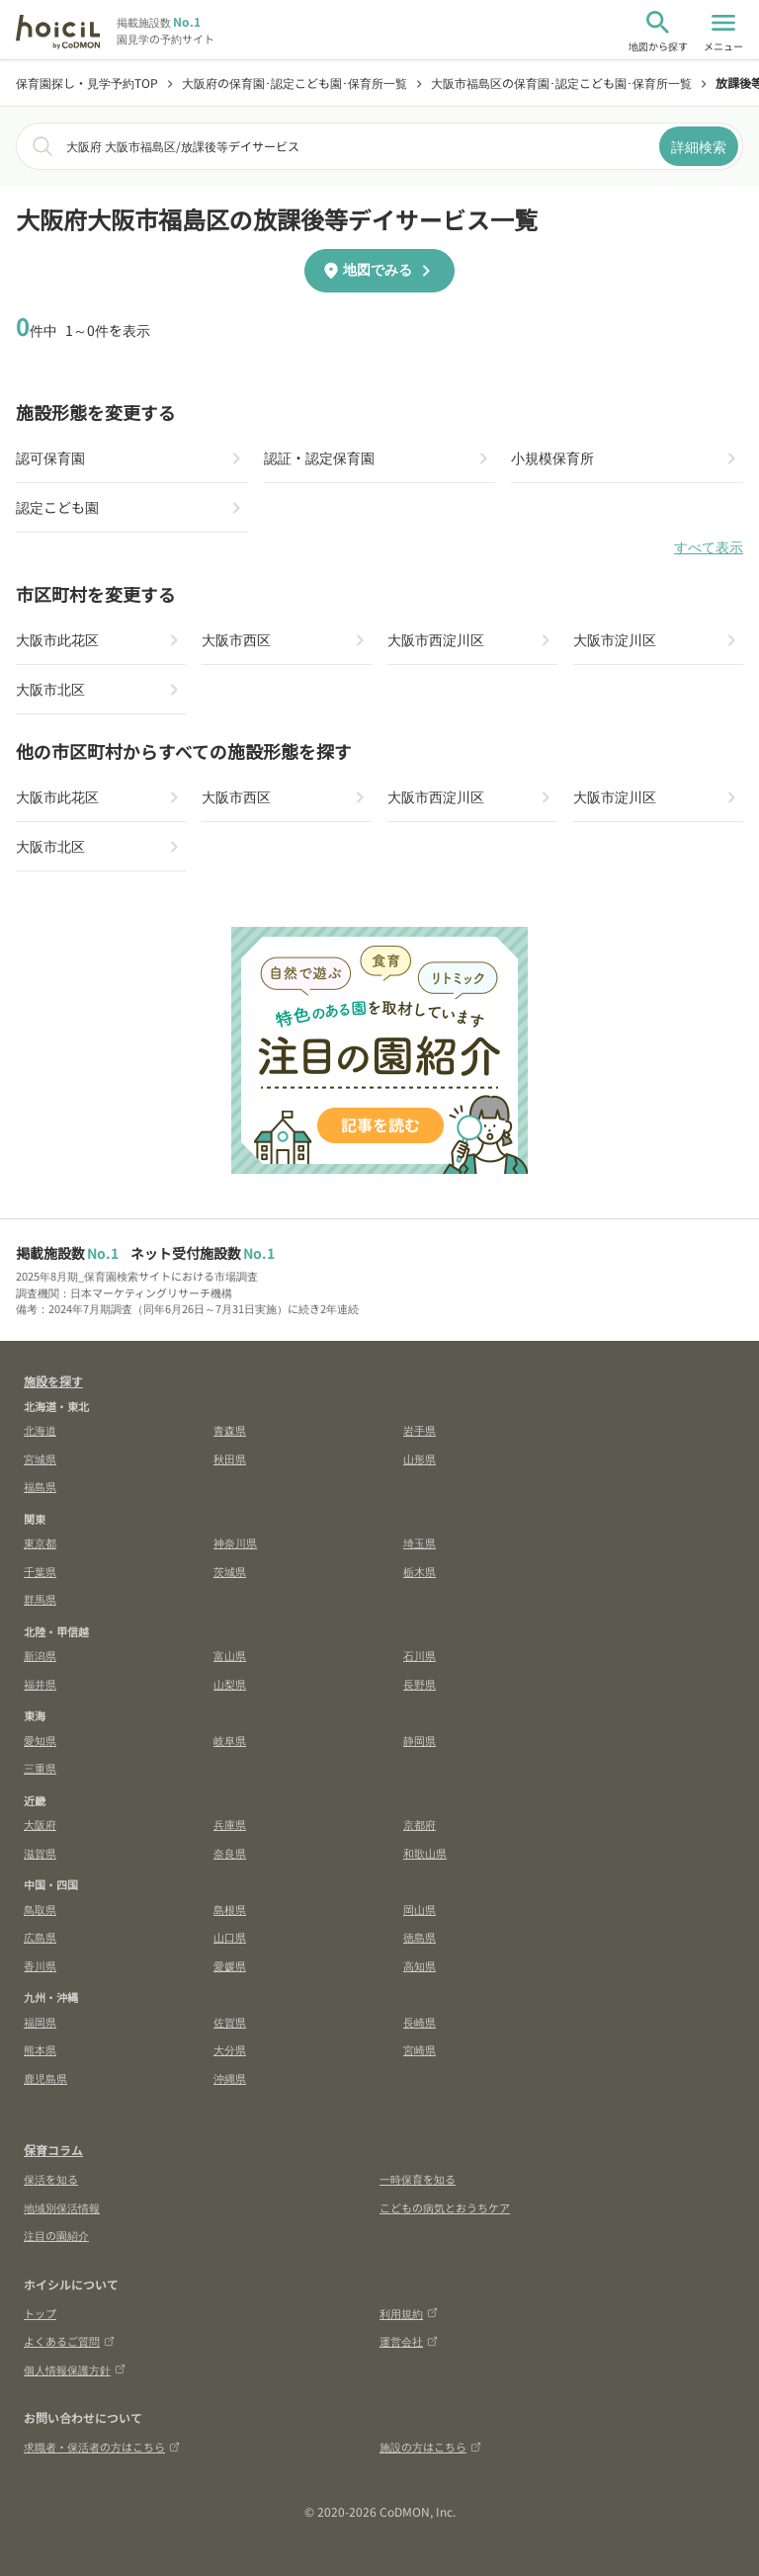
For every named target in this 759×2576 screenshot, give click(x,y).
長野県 (419, 1684)
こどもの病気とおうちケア (445, 2207)
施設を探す (53, 1380)
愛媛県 (229, 1965)
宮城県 (40, 1458)
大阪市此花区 (57, 639)
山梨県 (229, 1684)
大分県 (229, 2049)
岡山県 (419, 1909)
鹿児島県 (45, 2078)
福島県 (40, 1486)
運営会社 (409, 2341)
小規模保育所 (552, 457)
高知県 (419, 1965)
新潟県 (40, 1655)
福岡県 (40, 2022)
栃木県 (419, 1571)
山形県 (419, 1458)
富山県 (229, 1655)
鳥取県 (40, 1909)
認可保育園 (50, 457)
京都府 (419, 1824)
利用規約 (409, 2313)
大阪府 (40, 1824)
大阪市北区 (50, 689)
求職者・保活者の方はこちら (102, 2446)
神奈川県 (235, 1542)
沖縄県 (229, 2078)
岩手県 (419, 1430)
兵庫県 (229, 1824)
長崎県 (419, 2022)
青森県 (229, 1430)
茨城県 (229, 1571)
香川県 (40, 1965)
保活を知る (51, 2179)
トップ (40, 2313)
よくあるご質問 (69, 2341)
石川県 (419, 1655)
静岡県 (419, 1740)
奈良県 (229, 1853)
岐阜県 (229, 1740)
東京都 (40, 1542)
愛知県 (40, 1740)
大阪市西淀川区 (435, 639)
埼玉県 (419, 1542)
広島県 (40, 1937)
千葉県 (40, 1571)
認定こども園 (57, 507)
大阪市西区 (236, 639)
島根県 (229, 1909)
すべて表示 (708, 547)
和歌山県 (425, 1853)
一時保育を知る (418, 2179)
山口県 (229, 1937)
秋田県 (229, 1458)
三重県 (40, 1768)
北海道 (40, 1430)
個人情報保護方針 (75, 2369)
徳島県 (419, 1937)
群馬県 (40, 1599)
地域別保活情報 (62, 2207)
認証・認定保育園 (319, 457)
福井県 (40, 1684)
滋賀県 (40, 1853)
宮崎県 (419, 2049)
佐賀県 (229, 2022)
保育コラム (53, 2149)
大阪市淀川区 (614, 639)
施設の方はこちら (430, 2446)
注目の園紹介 (56, 2235)
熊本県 (40, 2049)
